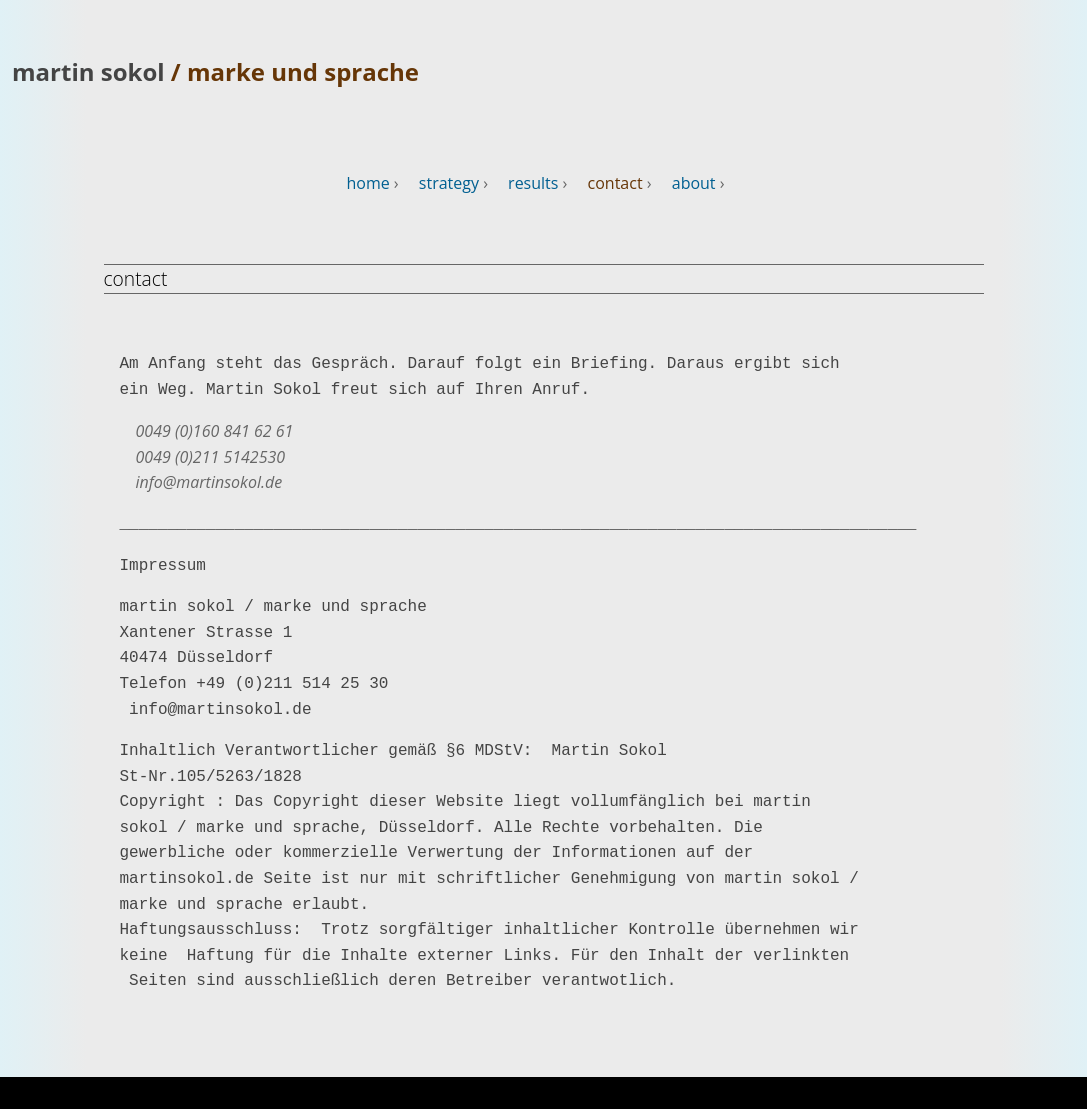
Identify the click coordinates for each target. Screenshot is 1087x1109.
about (694, 183)
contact (615, 183)
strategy (449, 183)
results (533, 183)
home (367, 183)
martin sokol (91, 71)
